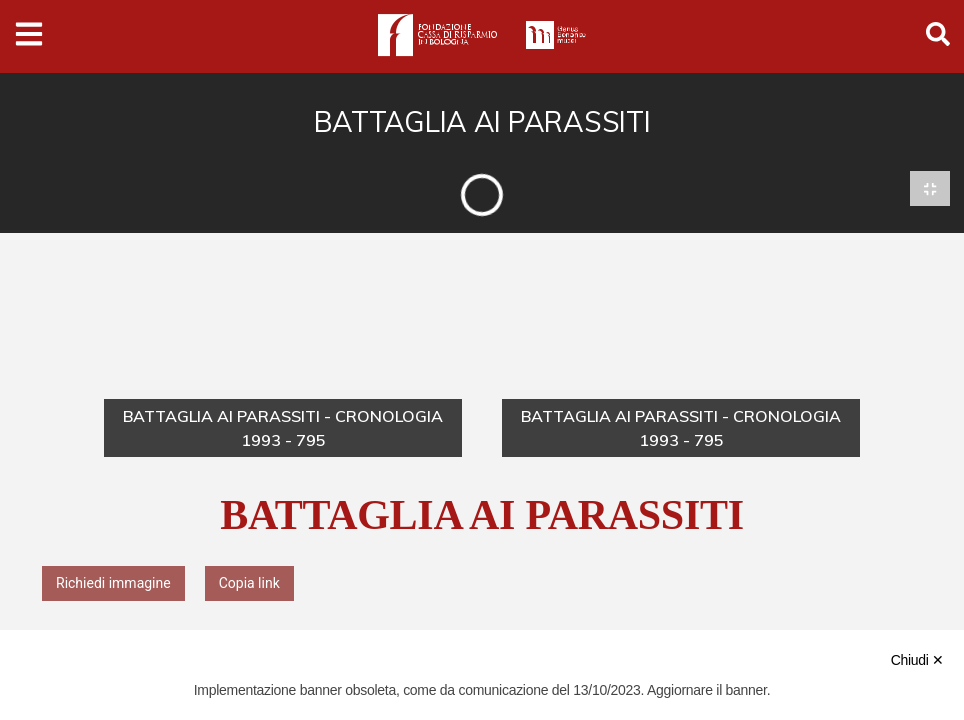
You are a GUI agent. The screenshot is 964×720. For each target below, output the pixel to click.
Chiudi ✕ (917, 660)
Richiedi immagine (113, 584)
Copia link (249, 584)
